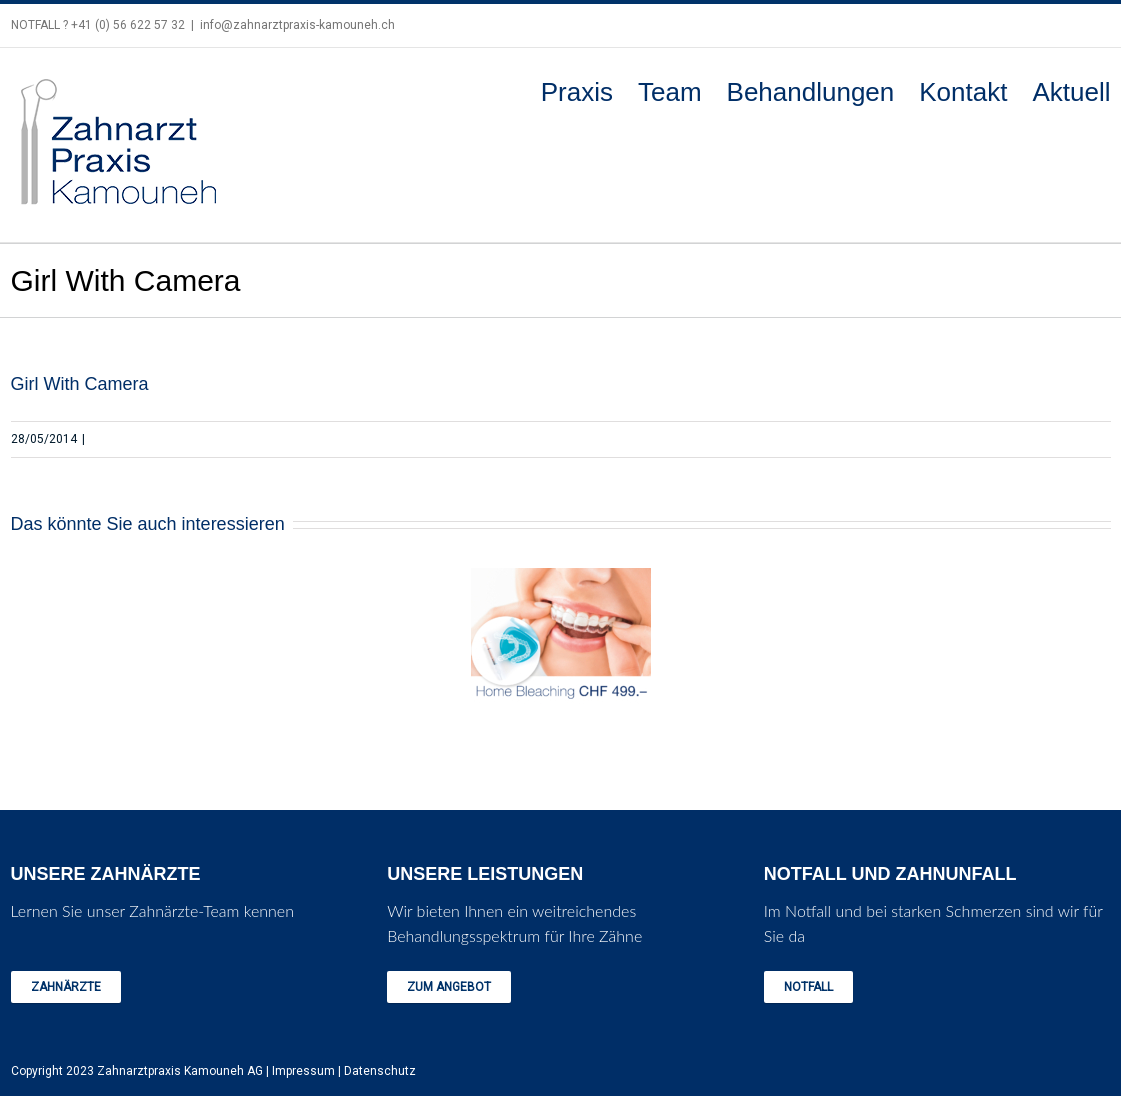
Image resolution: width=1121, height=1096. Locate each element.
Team (670, 92)
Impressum (303, 1071)
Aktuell (1071, 92)
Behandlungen (811, 92)
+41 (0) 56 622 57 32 (128, 25)
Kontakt (963, 92)
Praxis (577, 92)
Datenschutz (380, 1071)
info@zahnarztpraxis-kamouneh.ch (297, 25)
